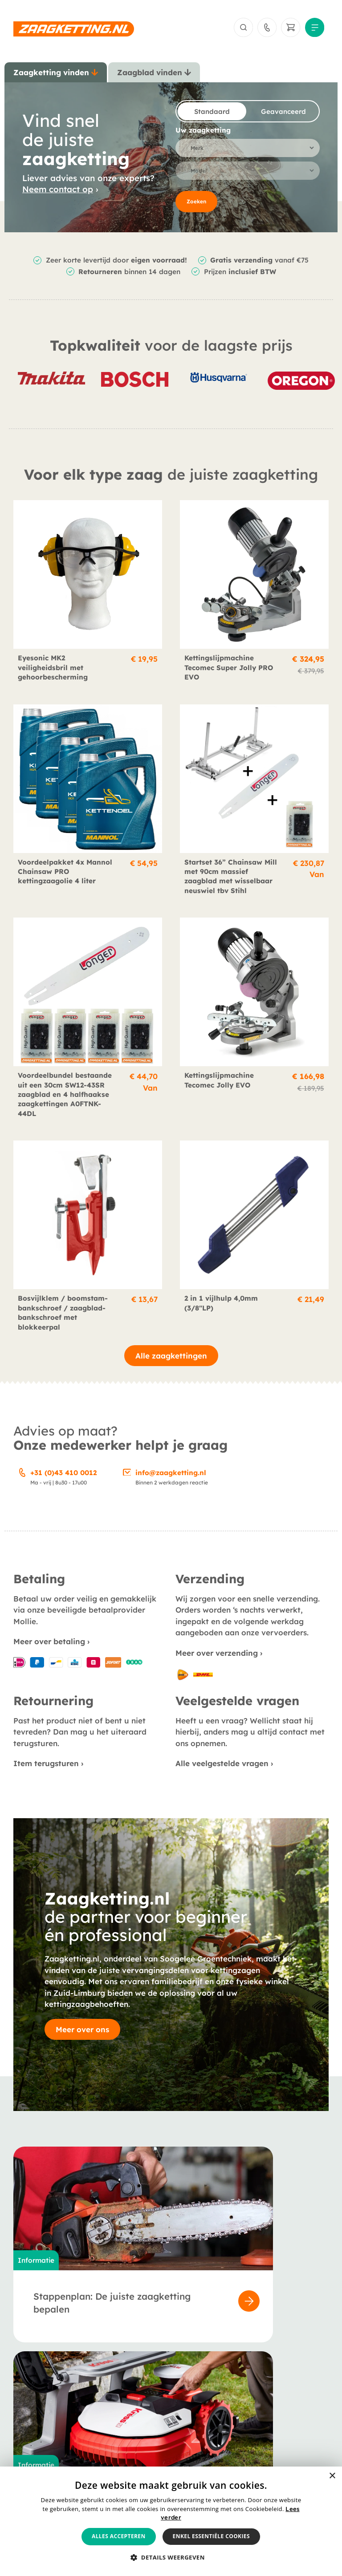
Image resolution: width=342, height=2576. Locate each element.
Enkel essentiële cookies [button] (211, 2536)
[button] (171, 2558)
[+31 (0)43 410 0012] (22, 1474)
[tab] (55, 75)
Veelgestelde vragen (154, 2425)
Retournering (249, 2425)
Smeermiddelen (39, 2437)
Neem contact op (57, 192)
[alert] (171, 2521)
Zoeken (196, 204)
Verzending (246, 2412)
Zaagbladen (33, 2412)
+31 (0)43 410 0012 (63, 1476)
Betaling (241, 2400)
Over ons (135, 2400)
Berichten (136, 2412)
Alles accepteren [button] (119, 2536)
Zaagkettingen (38, 2400)
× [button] (332, 2476)
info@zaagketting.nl (170, 1476)
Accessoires (32, 2425)
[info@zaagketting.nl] (127, 1474)
